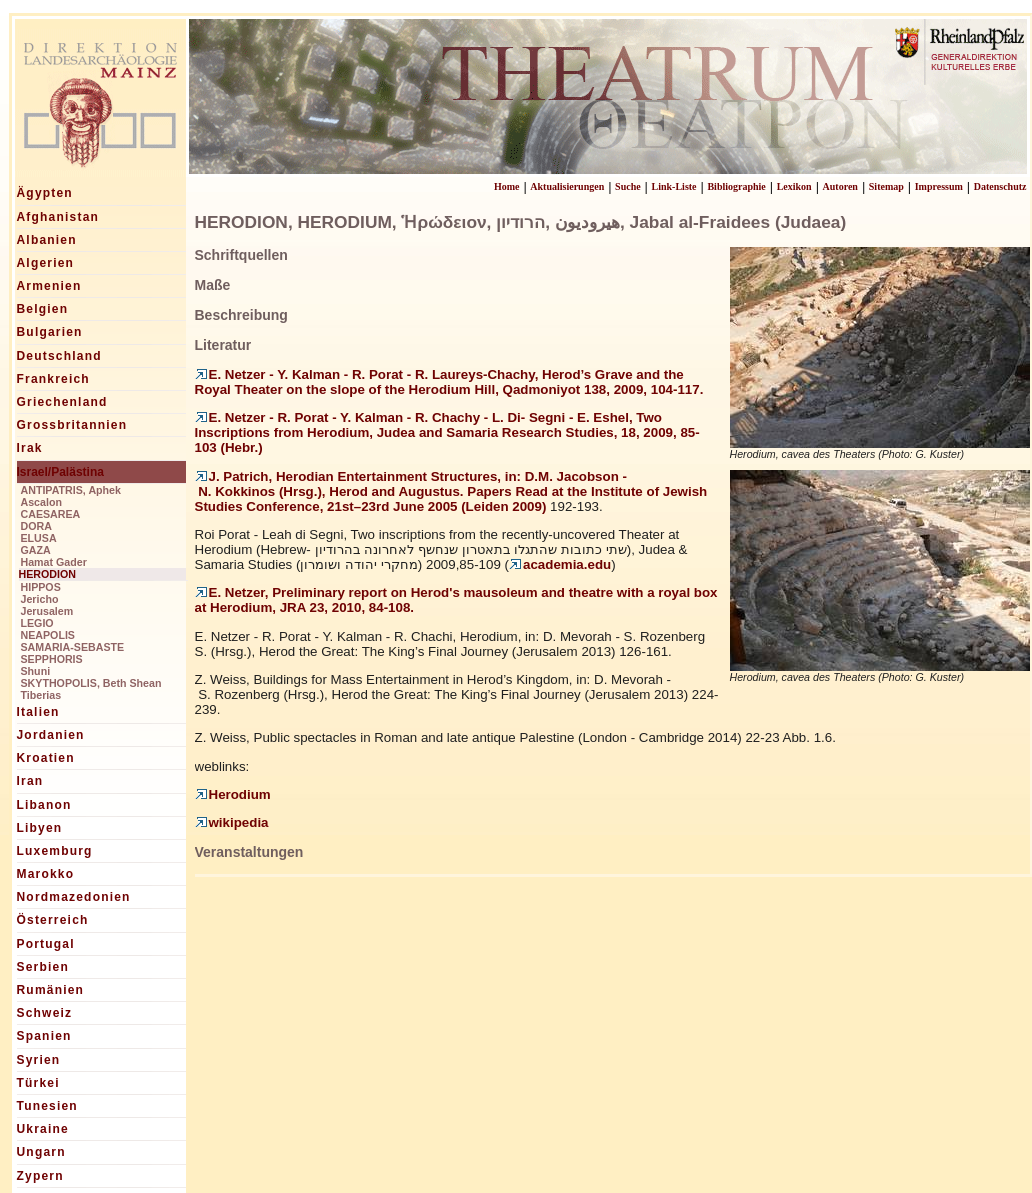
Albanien (47, 240)
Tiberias (41, 695)
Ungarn (41, 1152)
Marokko (46, 874)
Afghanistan (58, 217)
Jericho (40, 599)
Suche (628, 186)
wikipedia (232, 822)
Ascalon (41, 502)
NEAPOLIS (48, 635)
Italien (38, 712)
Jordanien (51, 735)
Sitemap (886, 186)
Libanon (44, 805)
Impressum (939, 186)
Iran (30, 781)
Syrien (39, 1060)
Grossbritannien (72, 425)
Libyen (40, 828)
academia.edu (560, 564)
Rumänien (51, 990)
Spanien (44, 1036)
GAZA (36, 550)
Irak (30, 448)
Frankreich (53, 379)
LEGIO (37, 623)
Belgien (43, 309)
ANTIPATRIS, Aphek (71, 490)
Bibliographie (736, 186)
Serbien (43, 967)
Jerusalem (47, 611)
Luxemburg (55, 851)
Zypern (40, 1176)
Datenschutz (1000, 186)
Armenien (49, 286)
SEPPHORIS (52, 659)
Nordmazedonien (74, 897)
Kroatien (46, 758)
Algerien (46, 263)
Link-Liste (674, 186)
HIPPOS (41, 587)
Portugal (46, 944)
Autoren (840, 186)
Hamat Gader (54, 562)
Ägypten (45, 193)
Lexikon (794, 186)
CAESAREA (51, 514)
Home (507, 186)
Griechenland (62, 402)
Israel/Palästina (60, 472)
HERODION (47, 574)
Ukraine (43, 1129)
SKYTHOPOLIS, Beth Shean (91, 683)
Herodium (233, 794)
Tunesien (47, 1106)
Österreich (53, 920)
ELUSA (39, 538)
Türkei (38, 1083)
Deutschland (59, 356)
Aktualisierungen (567, 186)
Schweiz (45, 1013)
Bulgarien (50, 332)
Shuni (36, 671)
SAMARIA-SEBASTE (73, 647)
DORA (36, 526)
